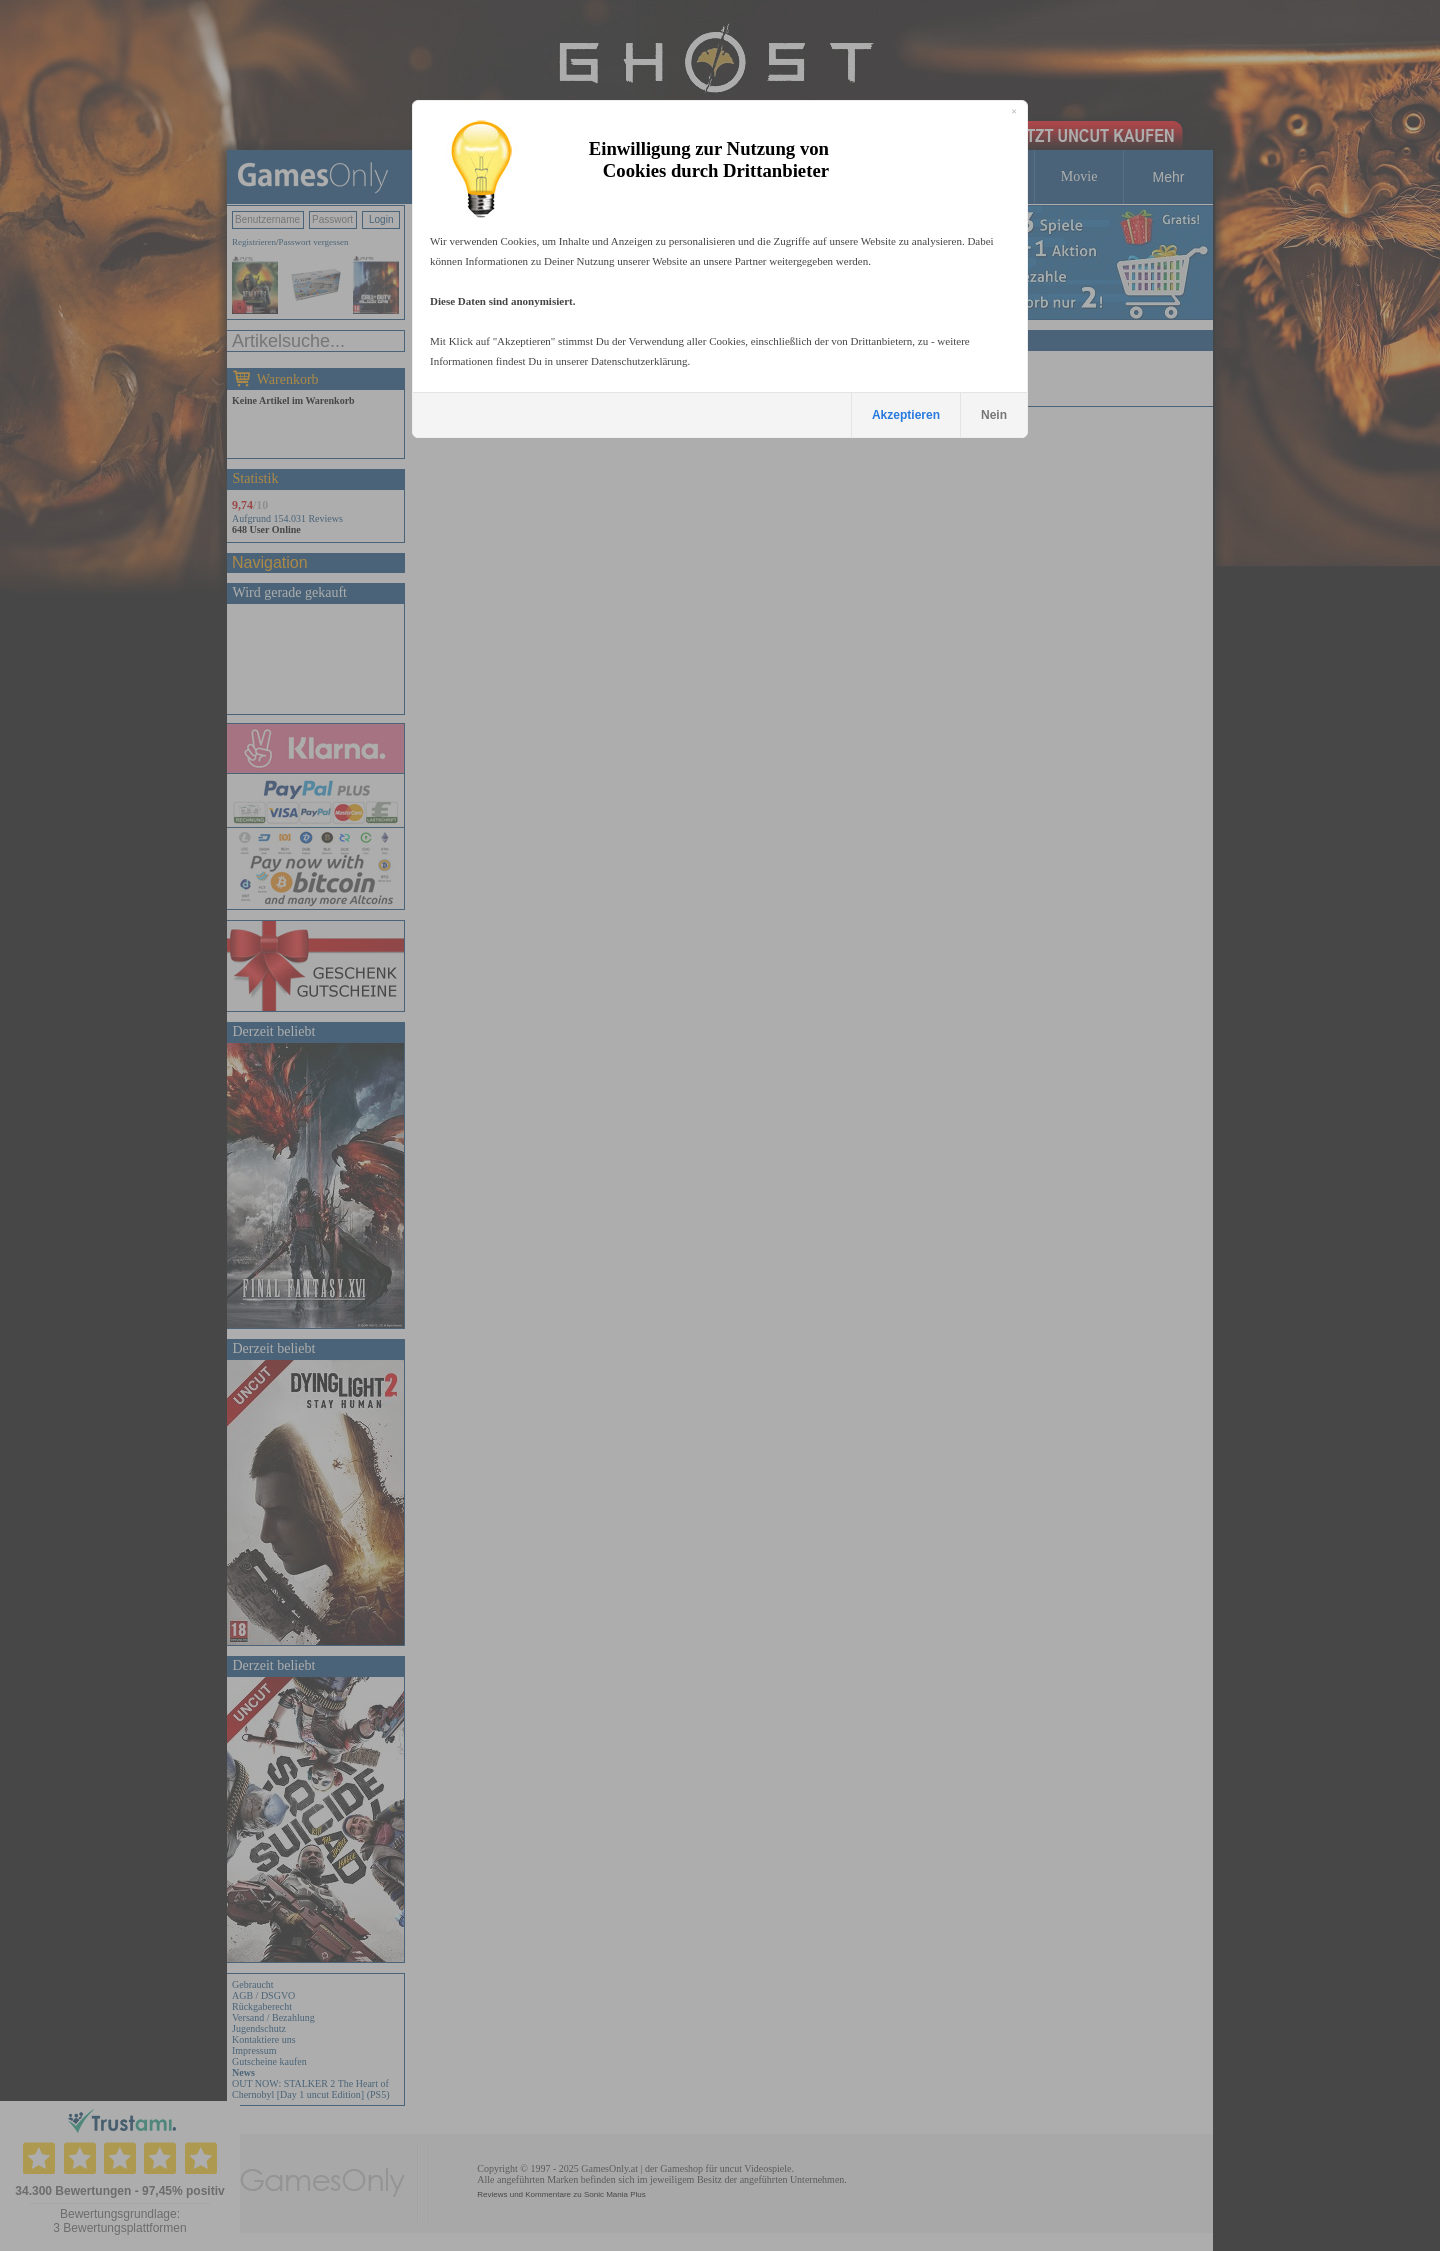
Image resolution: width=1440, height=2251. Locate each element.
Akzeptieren (906, 415)
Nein (994, 415)
